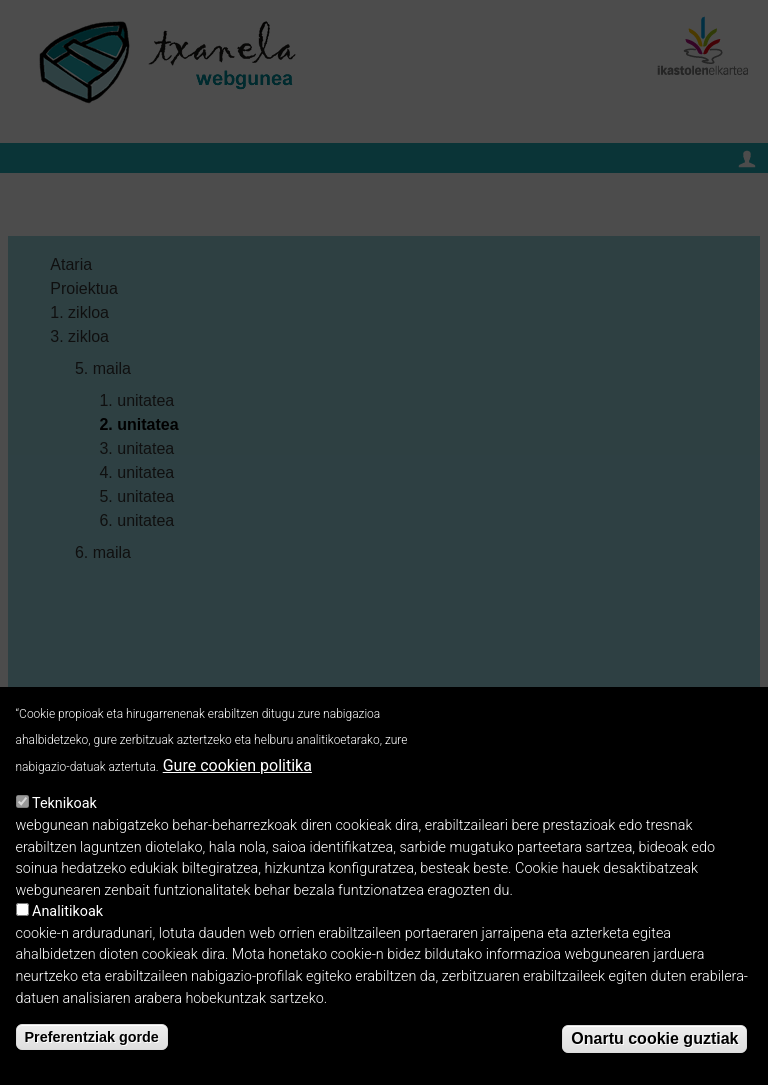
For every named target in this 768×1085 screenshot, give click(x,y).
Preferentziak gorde (92, 1046)
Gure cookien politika (237, 774)
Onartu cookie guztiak (654, 1048)
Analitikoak (67, 921)
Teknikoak (64, 813)
